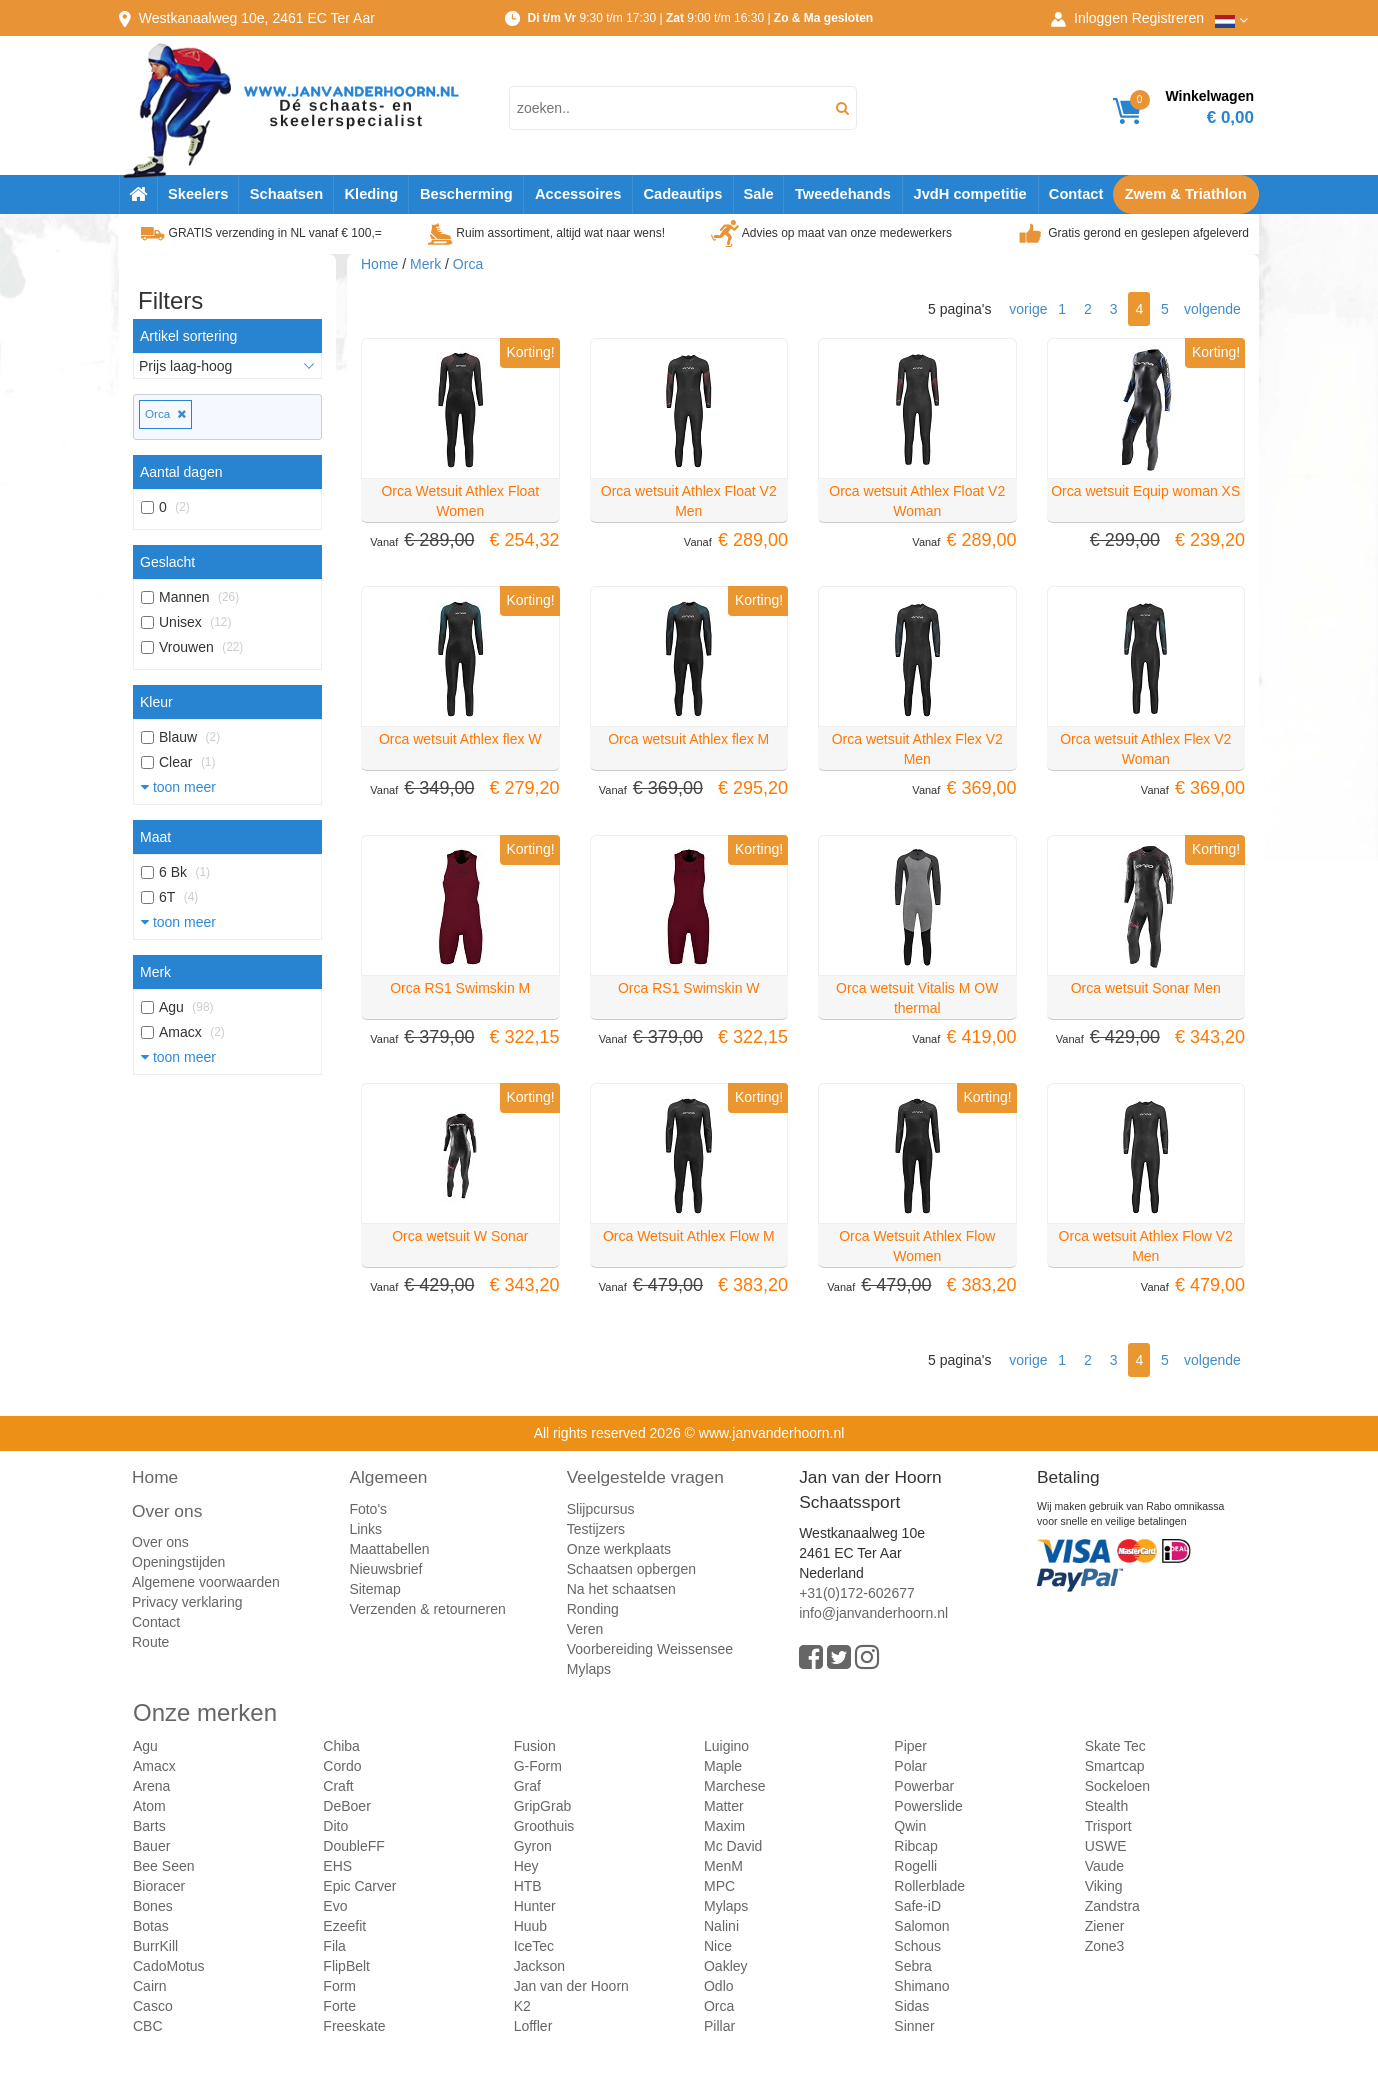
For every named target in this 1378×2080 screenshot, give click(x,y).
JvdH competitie (970, 194)
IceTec (534, 1946)
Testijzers (596, 1529)
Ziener (1105, 1926)
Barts (149, 1826)
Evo (335, 1906)
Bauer (151, 1846)
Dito (335, 1826)
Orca (165, 414)
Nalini (721, 1926)
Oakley (726, 1966)
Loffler (533, 2026)
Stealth (1107, 1806)
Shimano (921, 1986)
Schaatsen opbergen (631, 1569)
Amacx (154, 1766)
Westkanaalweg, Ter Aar (257, 18)
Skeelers (198, 194)
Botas (151, 1926)
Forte (339, 2006)
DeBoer (346, 1806)
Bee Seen (164, 1866)
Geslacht (167, 562)
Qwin (910, 1826)
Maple (723, 1766)
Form (339, 1986)
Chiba (341, 1746)
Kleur (156, 702)
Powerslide (928, 1806)
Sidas (911, 2006)
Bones (153, 1906)
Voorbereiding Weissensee (650, 1649)
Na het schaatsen (621, 1589)
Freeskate (354, 2026)
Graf (527, 1786)
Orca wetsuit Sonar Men (1146, 988)
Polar (910, 1766)
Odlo (719, 1986)
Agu (145, 1746)
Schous (917, 1946)
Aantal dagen (181, 472)
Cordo (342, 1766)
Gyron (533, 1846)
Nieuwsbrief (385, 1569)
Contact (1076, 194)
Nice (718, 1946)
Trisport (1108, 1826)
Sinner (914, 2026)
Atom (149, 1806)
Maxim (724, 1826)
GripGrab (543, 1806)
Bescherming (466, 194)
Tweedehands (843, 194)
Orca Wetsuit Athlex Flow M (689, 1236)
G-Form (538, 1766)
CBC (148, 2026)
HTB (528, 1886)
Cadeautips (682, 194)
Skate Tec (1115, 1746)
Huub (530, 1926)
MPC (719, 1886)
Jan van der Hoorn (571, 1986)
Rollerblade (929, 1886)
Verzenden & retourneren (427, 1609)
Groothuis (544, 1826)
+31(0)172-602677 (857, 1593)
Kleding (371, 194)
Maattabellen (389, 1549)
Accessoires (578, 194)
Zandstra (1112, 1906)
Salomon (921, 1926)
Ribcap (916, 1846)
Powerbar (924, 1786)
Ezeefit (344, 1926)
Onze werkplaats (619, 1549)
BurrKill (155, 1946)
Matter (724, 1806)
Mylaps (589, 1669)
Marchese (734, 1786)
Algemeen (388, 1477)
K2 (522, 2006)
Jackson (539, 1966)
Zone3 (1105, 1946)
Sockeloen (1117, 1786)
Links (365, 1529)
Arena (151, 1786)
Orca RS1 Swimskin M (460, 988)
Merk (155, 972)
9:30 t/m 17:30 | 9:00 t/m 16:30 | (700, 18)
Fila (334, 1946)
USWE (1106, 1846)
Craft (338, 1786)
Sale (758, 194)
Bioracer (159, 1886)
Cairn (149, 1986)
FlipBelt (346, 1966)
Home (379, 264)
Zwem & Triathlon (1186, 194)
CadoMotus (169, 1966)
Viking (1104, 1886)
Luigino (726, 1746)
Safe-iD (917, 1906)
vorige (1028, 309)
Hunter (535, 1906)
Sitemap (374, 1589)
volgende (1212, 309)
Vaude (1104, 1866)
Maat (155, 837)
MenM (723, 1866)
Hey (526, 1866)
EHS (337, 1866)
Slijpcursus (601, 1509)
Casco (153, 2006)
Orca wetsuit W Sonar (460, 1236)
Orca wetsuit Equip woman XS (1145, 491)
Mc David (733, 1846)
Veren (585, 1629)
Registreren (1168, 18)
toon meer (178, 787)
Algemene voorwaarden (206, 1582)
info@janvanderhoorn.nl (873, 1613)
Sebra (912, 1966)
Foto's (368, 1509)
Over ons (167, 1511)
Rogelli (915, 1866)
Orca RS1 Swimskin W (689, 988)
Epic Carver (359, 1886)
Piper (910, 1746)
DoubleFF (353, 1846)
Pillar (719, 2026)
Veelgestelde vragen (645, 1477)
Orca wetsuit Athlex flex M (688, 739)
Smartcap (1115, 1766)
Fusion (535, 1746)
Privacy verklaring (187, 1602)
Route (150, 1642)
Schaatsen (286, 194)
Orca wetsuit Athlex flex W (460, 739)
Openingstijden (178, 1562)
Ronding (593, 1609)
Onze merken (205, 1712)
